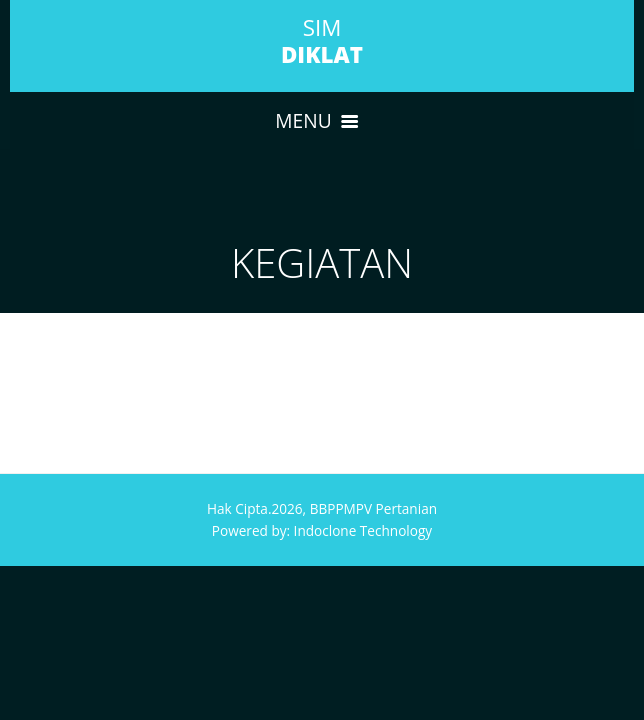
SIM (322, 41)
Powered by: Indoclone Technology (322, 530)
